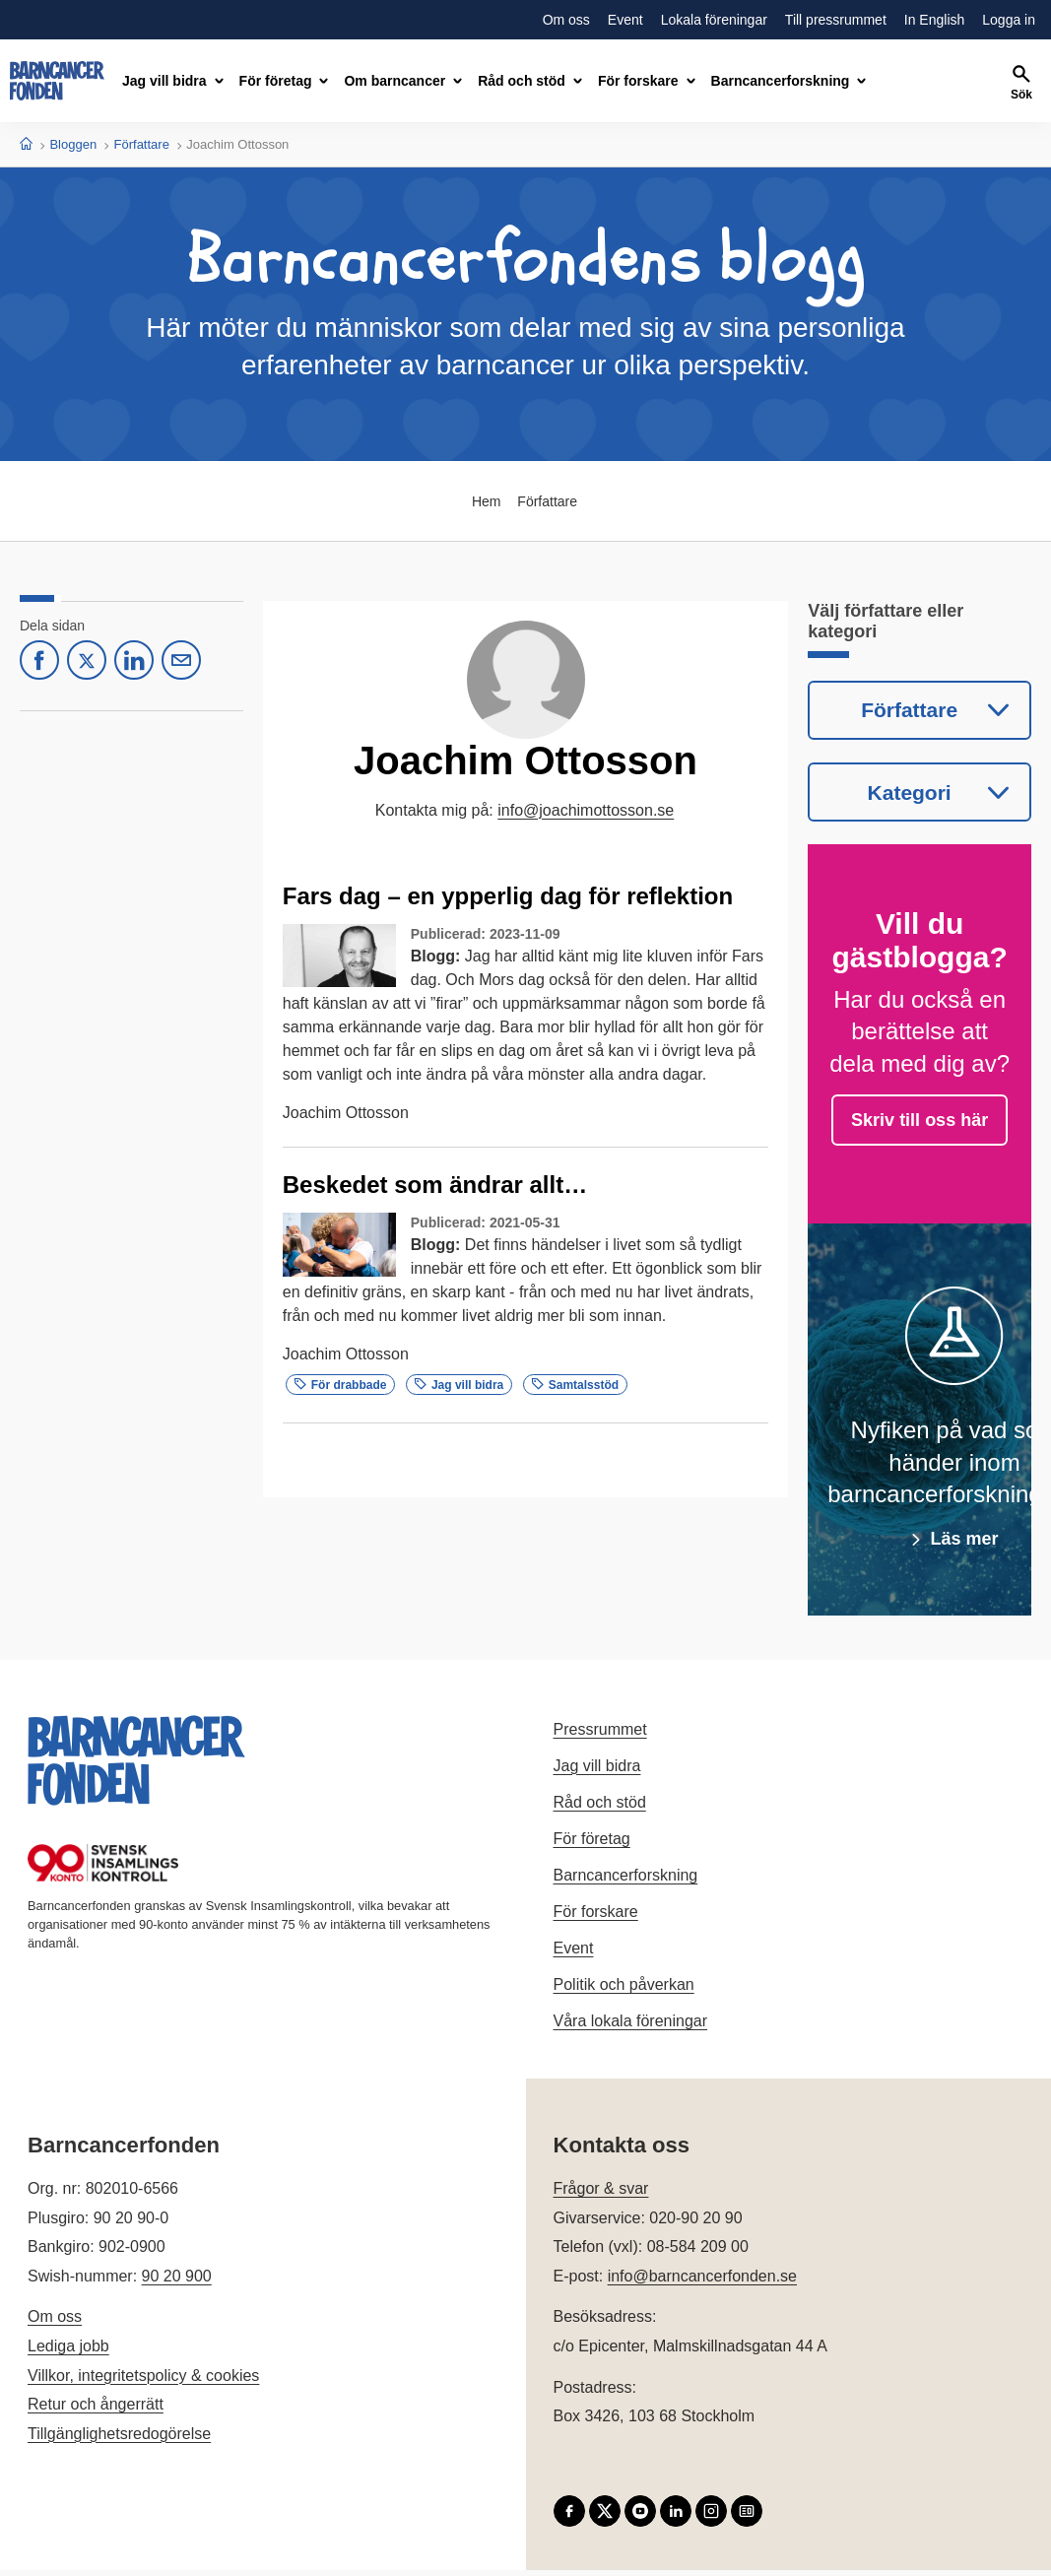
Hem (484, 501)
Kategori (909, 795)
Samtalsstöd (575, 1385)
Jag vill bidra (459, 1385)
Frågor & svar (601, 2194)
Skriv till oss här (919, 1126)
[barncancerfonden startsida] (57, 80)
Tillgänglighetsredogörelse (119, 2439)
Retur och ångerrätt (96, 2410)
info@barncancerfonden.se (702, 2282)
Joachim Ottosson (346, 1112)
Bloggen (73, 144)
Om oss (55, 2322)
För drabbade (341, 1385)
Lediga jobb (68, 2352)
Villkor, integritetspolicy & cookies (143, 2380)
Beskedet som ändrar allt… (435, 1184)
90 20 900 (177, 2282)
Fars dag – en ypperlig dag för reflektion (508, 896)
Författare (141, 144)
